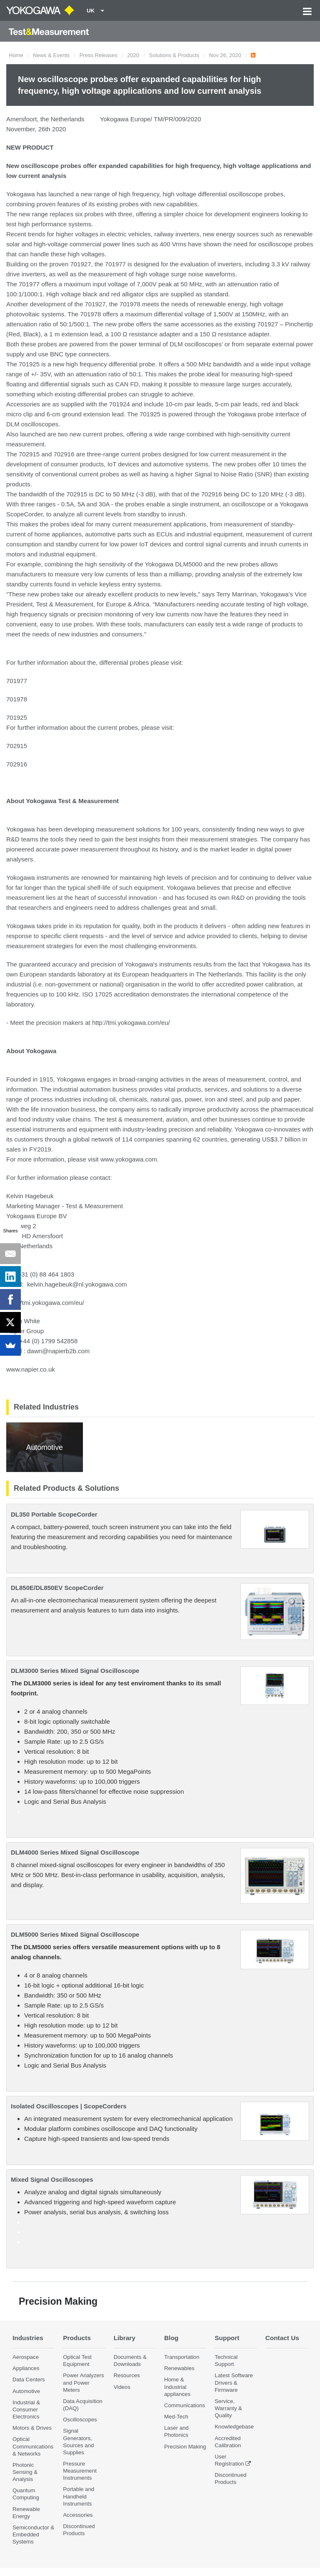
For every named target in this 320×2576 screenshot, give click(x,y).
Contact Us (282, 2337)
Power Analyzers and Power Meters (83, 2382)
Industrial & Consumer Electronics (26, 2409)
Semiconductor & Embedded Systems (33, 2534)
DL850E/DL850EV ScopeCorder (57, 1587)
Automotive (26, 2391)
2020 (133, 55)
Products (77, 2337)
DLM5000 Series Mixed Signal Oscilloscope (75, 1934)
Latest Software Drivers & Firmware (234, 2382)
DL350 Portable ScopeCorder (54, 1514)
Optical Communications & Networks (32, 2446)
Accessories (77, 2515)
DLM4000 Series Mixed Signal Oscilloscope (75, 1852)
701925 (16, 717)
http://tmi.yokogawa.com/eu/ (131, 1022)
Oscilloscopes (80, 2419)
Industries (27, 2337)
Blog (171, 2337)
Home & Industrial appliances (177, 2386)
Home (16, 55)
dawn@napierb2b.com (58, 1350)
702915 (16, 745)
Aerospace (25, 2357)
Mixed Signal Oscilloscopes (52, 2179)
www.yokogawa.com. (129, 1159)
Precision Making (185, 2446)
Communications (184, 2405)
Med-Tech (176, 2416)
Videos (122, 2387)
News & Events (51, 55)
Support (227, 2337)
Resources (127, 2375)
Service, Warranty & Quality (228, 2408)
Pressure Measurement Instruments (80, 2471)
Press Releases (99, 55)
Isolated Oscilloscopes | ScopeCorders (69, 2106)
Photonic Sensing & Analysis (25, 2472)
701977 (16, 680)
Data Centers (28, 2379)
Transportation (182, 2357)
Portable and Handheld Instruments (78, 2496)
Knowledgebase (234, 2426)
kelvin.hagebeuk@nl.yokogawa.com (77, 1284)
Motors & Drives (32, 2428)
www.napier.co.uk (30, 1369)
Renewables (179, 2368)
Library (124, 2337)
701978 (16, 699)
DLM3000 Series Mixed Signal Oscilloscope (75, 1670)
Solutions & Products (174, 55)
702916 (16, 764)
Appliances (26, 2368)
